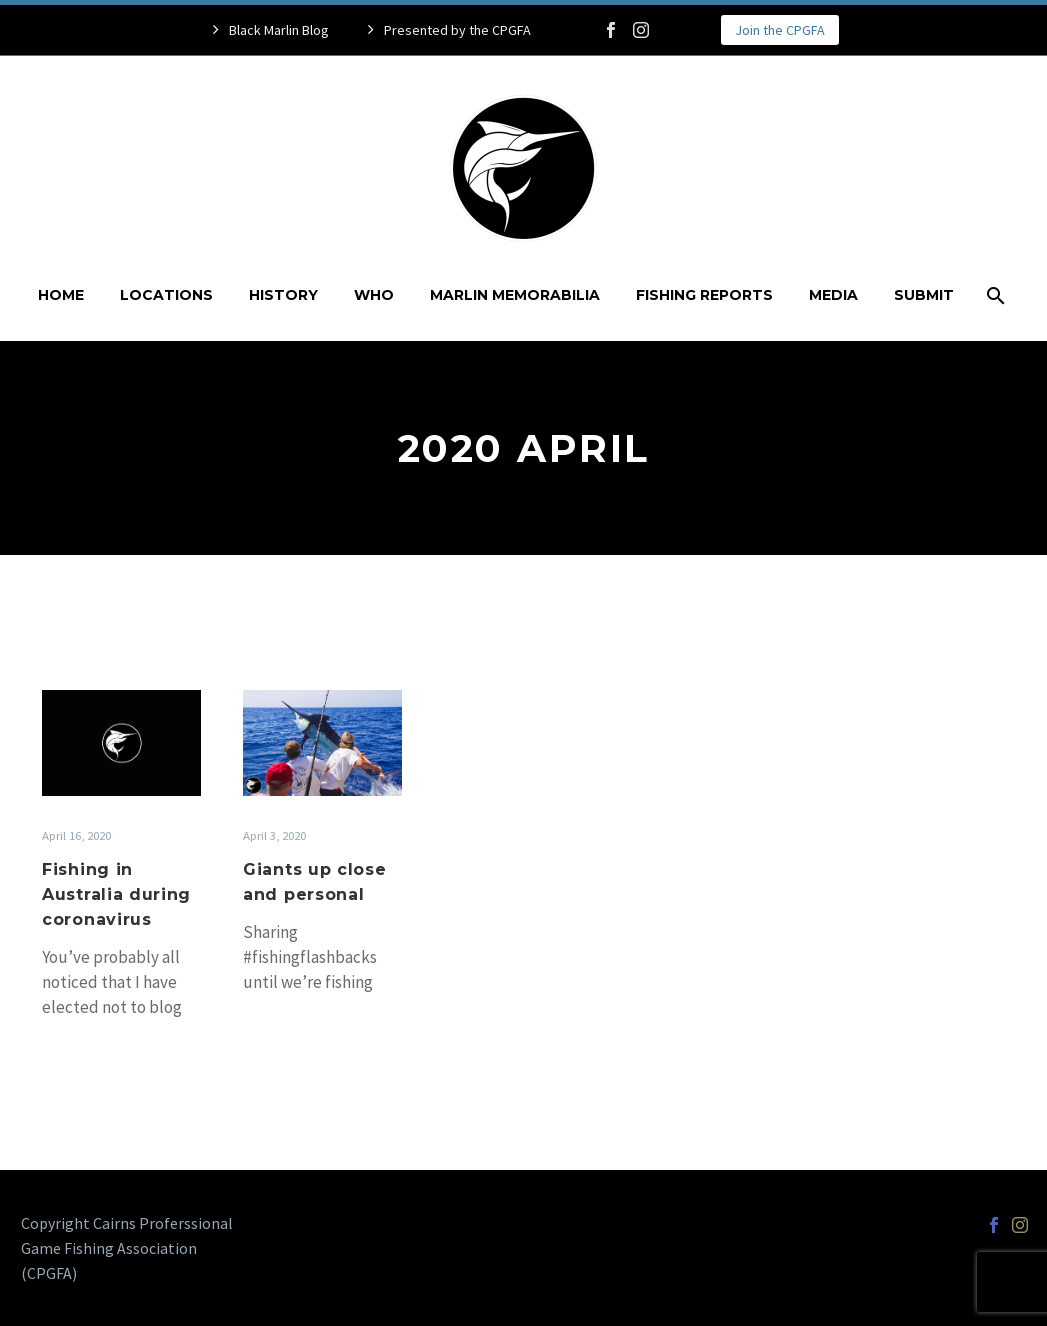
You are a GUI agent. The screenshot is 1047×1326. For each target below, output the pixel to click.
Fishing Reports (704, 295)
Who (374, 295)
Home (61, 295)
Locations (166, 295)
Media (833, 295)
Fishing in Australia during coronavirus (116, 894)
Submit (924, 295)
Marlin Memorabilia (515, 295)
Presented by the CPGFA (457, 30)
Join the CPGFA (780, 30)
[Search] (994, 295)
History (283, 295)
